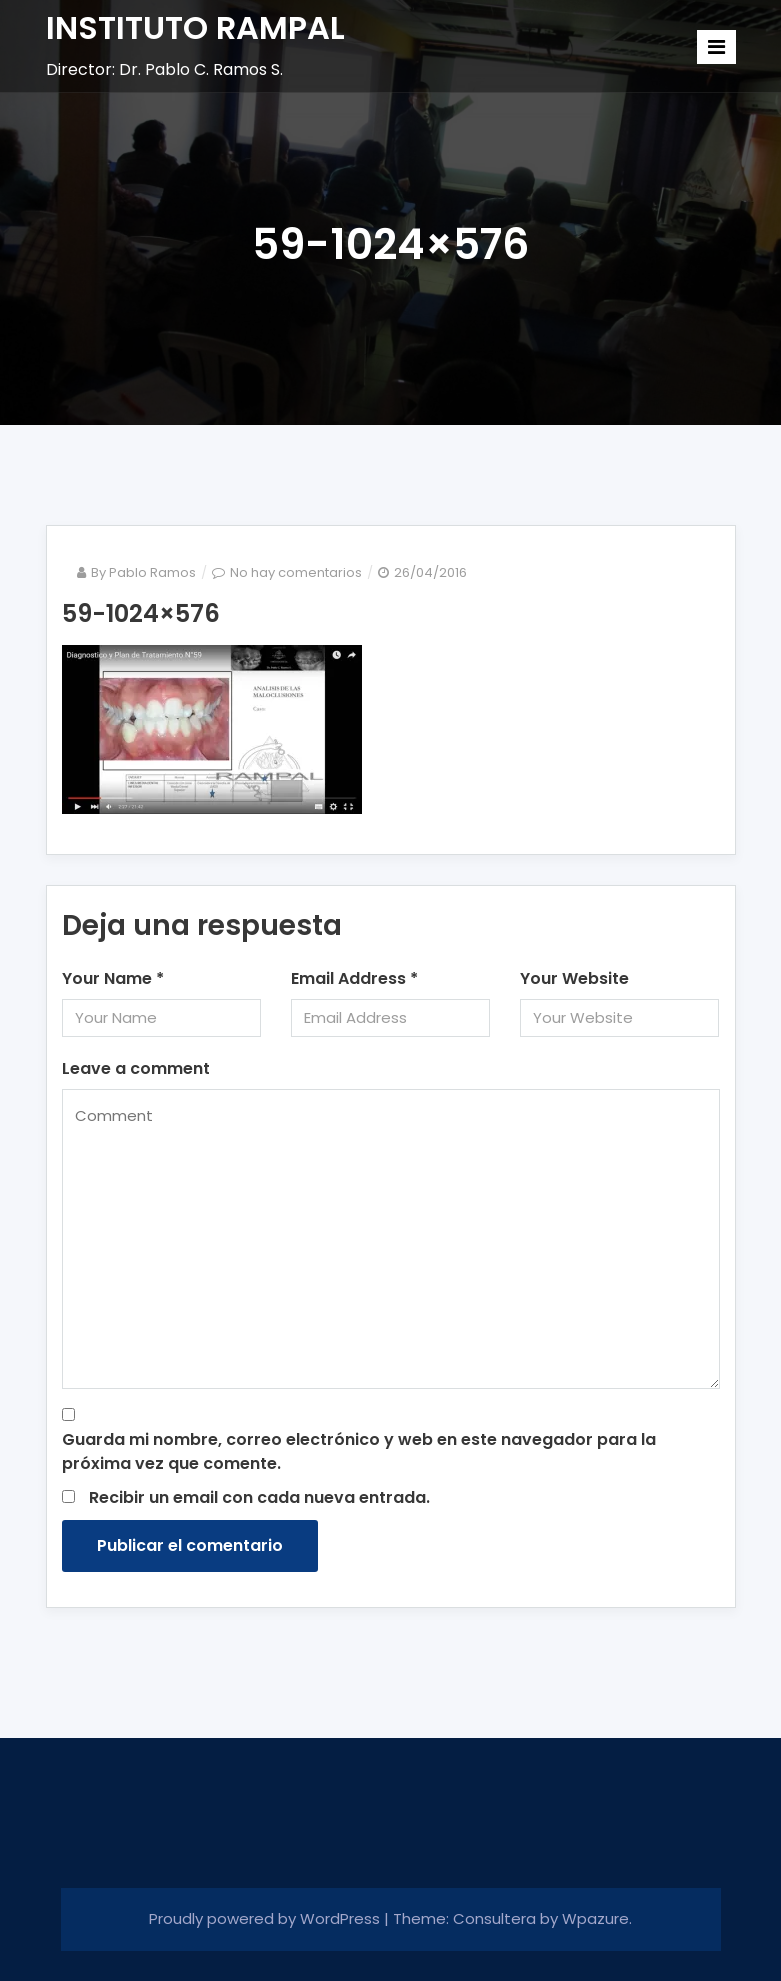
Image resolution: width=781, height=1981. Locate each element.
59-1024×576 (141, 613)
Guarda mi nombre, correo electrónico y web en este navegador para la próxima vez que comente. (359, 1451)
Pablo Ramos (152, 572)
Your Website (574, 978)
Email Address (354, 978)
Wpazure (595, 1918)
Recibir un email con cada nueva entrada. (259, 1497)
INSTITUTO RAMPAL (195, 27)
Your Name (113, 978)
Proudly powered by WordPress (266, 1918)
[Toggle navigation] (716, 47)
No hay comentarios (296, 572)
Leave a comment (136, 1068)
